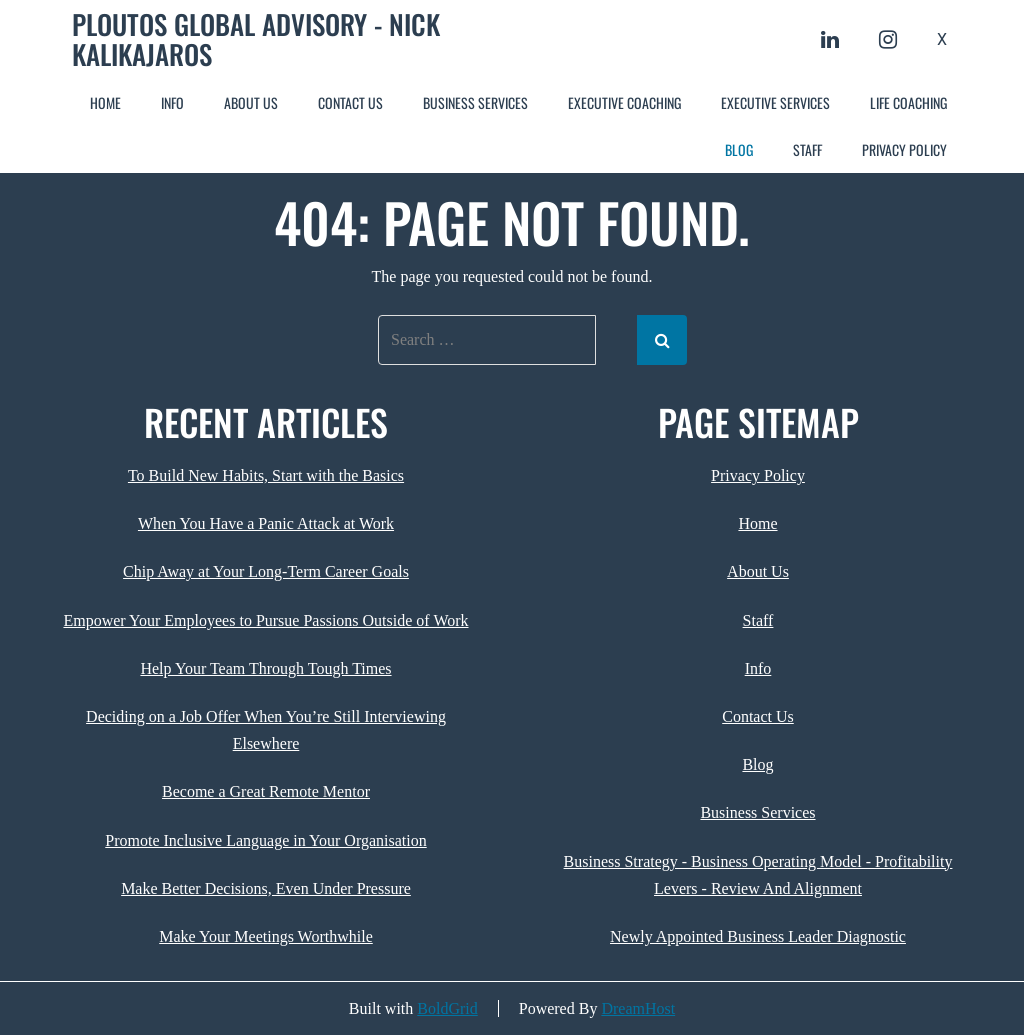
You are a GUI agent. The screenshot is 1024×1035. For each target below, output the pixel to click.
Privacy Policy (904, 149)
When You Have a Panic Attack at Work (266, 523)
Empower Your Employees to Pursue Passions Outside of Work (265, 620)
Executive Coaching (624, 102)
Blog (739, 149)
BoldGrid (447, 1008)
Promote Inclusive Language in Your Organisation (265, 840)
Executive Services (775, 102)
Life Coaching (908, 102)
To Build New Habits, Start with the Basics (266, 475)
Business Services (475, 102)
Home (105, 102)
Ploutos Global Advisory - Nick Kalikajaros (256, 39)
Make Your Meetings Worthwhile (266, 936)
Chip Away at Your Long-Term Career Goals (266, 571)
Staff (807, 149)
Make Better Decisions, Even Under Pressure (266, 888)
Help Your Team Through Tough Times (265, 668)
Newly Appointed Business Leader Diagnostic (758, 936)
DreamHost (638, 1008)
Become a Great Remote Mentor (266, 791)
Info (172, 102)
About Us (251, 102)
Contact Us (350, 102)
